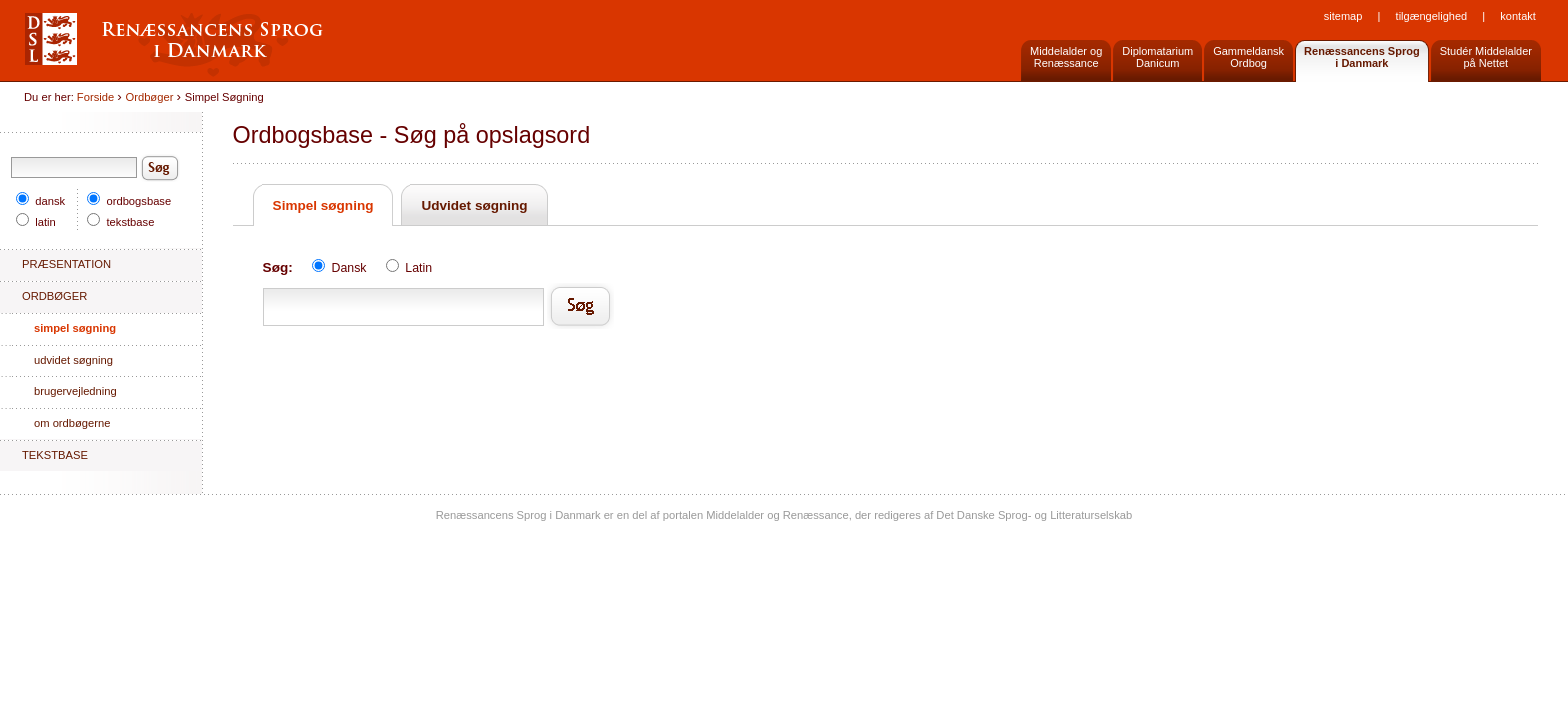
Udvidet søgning (474, 205)
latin (36, 222)
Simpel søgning (323, 205)
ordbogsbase (129, 201)
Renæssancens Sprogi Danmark (1362, 57)
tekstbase (120, 222)
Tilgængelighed (1432, 16)
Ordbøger (150, 97)
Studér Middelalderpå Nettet (1486, 57)
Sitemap (1343, 16)
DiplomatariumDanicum (1157, 57)
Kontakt (1517, 16)
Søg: (278, 267)
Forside (95, 97)
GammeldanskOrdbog (1248, 57)
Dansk (341, 268)
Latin (409, 268)
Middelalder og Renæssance (1066, 57)
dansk (40, 201)
